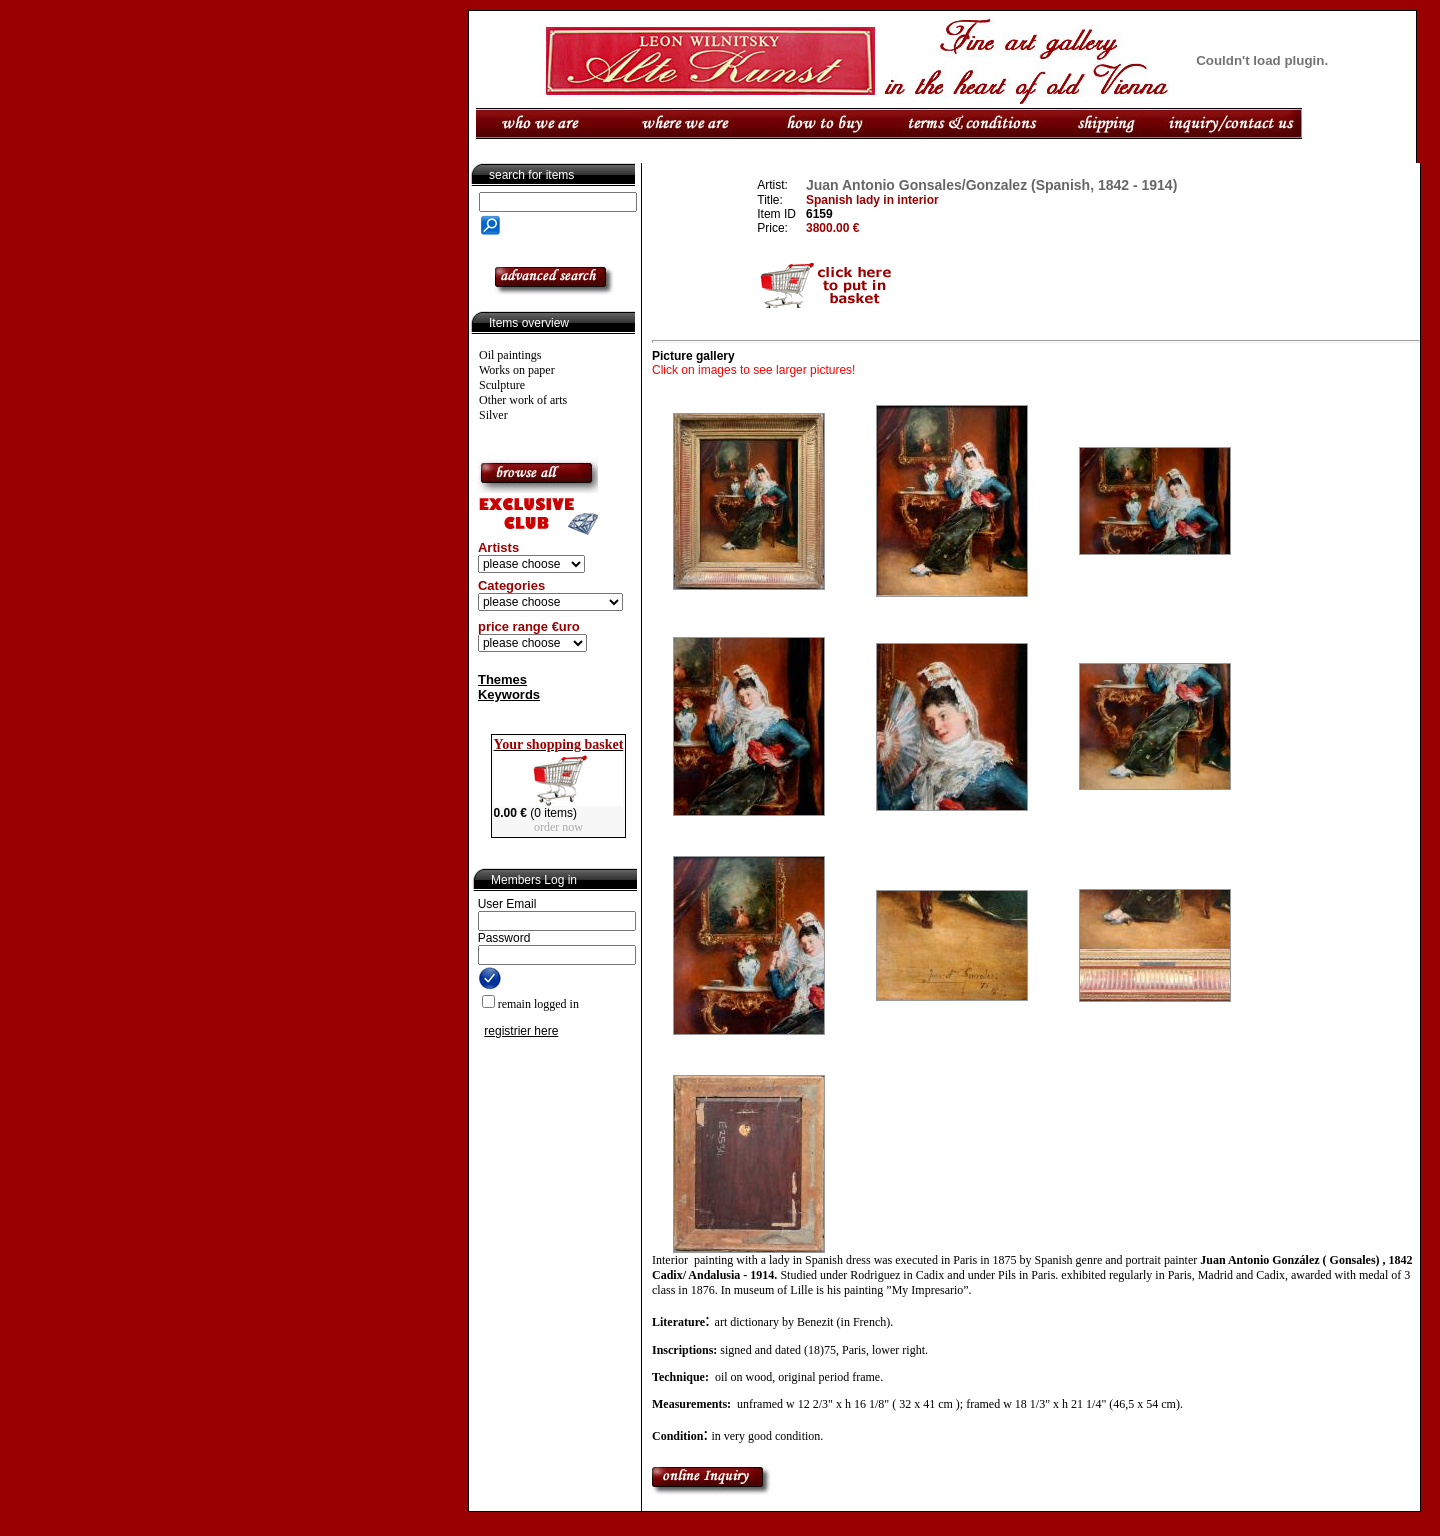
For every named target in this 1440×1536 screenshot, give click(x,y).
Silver (493, 415)
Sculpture (502, 385)
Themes (502, 679)
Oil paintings (510, 355)
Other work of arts (523, 400)
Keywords (509, 694)
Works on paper (517, 370)
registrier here (521, 1031)
